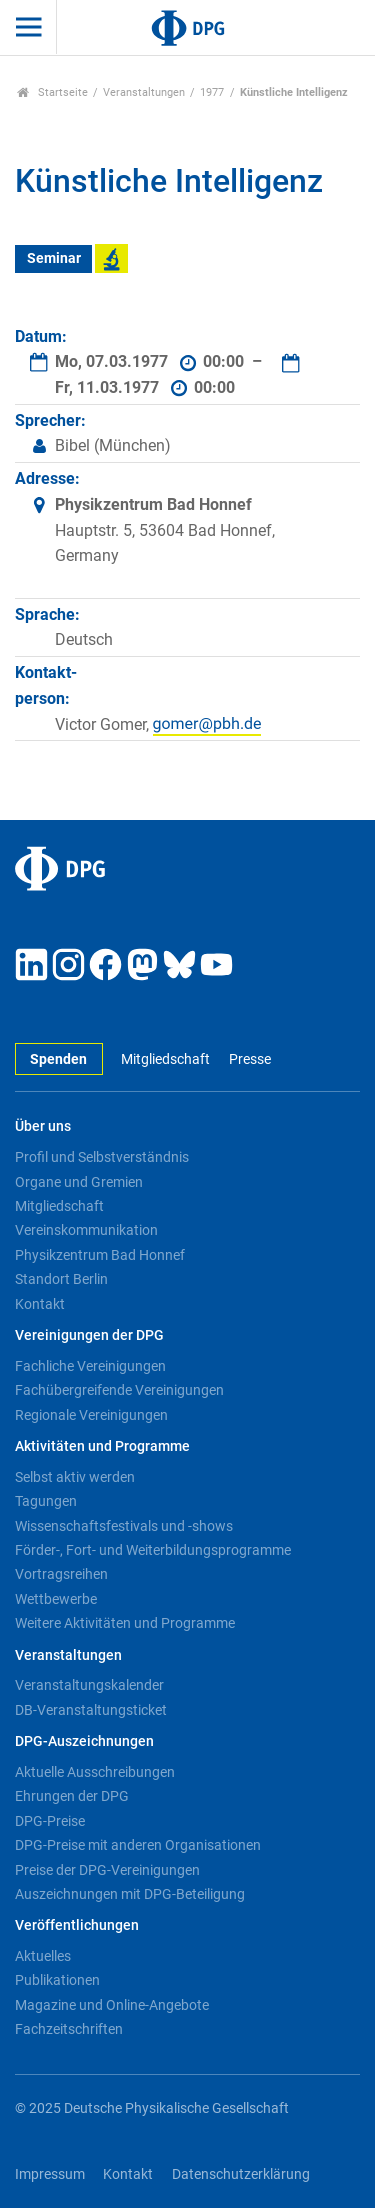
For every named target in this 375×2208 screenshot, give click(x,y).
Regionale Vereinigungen (91, 1415)
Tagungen (46, 1501)
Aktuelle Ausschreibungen (95, 1772)
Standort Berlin (61, 1279)
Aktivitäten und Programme (102, 1446)
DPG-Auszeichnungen (84, 1741)
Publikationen (57, 1980)
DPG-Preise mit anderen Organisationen (138, 1845)
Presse (250, 1059)
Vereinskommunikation (86, 1230)
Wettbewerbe (56, 1599)
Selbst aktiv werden (75, 1477)
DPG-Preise (50, 1821)
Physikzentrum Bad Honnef (100, 1255)
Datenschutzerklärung (241, 2174)
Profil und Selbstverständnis (102, 1157)
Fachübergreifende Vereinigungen (119, 1390)
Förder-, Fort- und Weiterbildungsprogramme (153, 1550)
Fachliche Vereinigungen (90, 1366)
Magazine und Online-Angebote (112, 2005)
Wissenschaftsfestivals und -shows (124, 1526)
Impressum (50, 2174)
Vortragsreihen (61, 1574)
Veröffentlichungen (77, 1925)
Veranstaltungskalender (89, 1685)
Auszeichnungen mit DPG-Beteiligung (130, 1894)
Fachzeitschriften (69, 2029)
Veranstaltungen (144, 92)
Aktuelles (43, 1956)
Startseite (52, 92)
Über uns (43, 1126)
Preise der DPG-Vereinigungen (107, 1870)
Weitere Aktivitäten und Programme (125, 1623)
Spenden (58, 1059)
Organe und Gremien (79, 1182)
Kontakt (40, 1304)
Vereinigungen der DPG (89, 1335)
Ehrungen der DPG (72, 1796)
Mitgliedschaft (165, 1059)
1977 (212, 92)
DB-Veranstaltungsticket (91, 1710)
